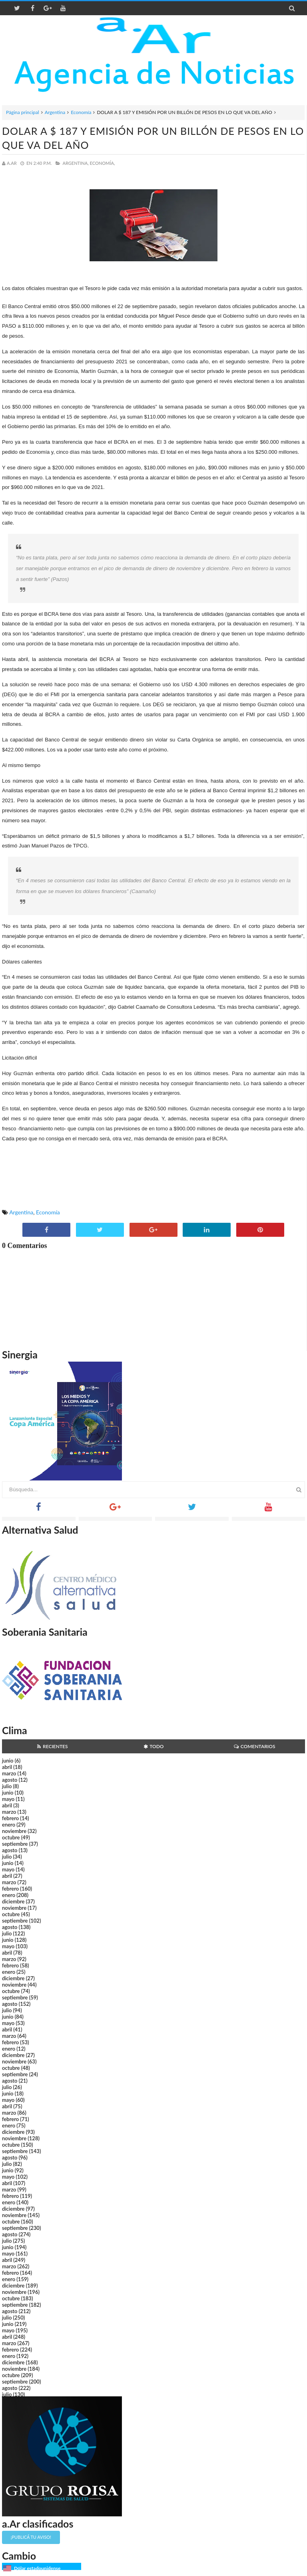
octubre (11, 1837)
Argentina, (75, 163)
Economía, (102, 163)
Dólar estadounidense (37, 2568)
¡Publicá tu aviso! (31, 2537)
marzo (9, 1773)
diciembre (13, 1901)
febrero (10, 1818)
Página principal (22, 112)
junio (7, 1760)
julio (7, 1786)
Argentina (55, 112)
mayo (8, 1799)
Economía (81, 112)
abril (7, 1767)
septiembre (15, 1844)
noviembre (14, 1831)
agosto (9, 1780)
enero (8, 1824)
